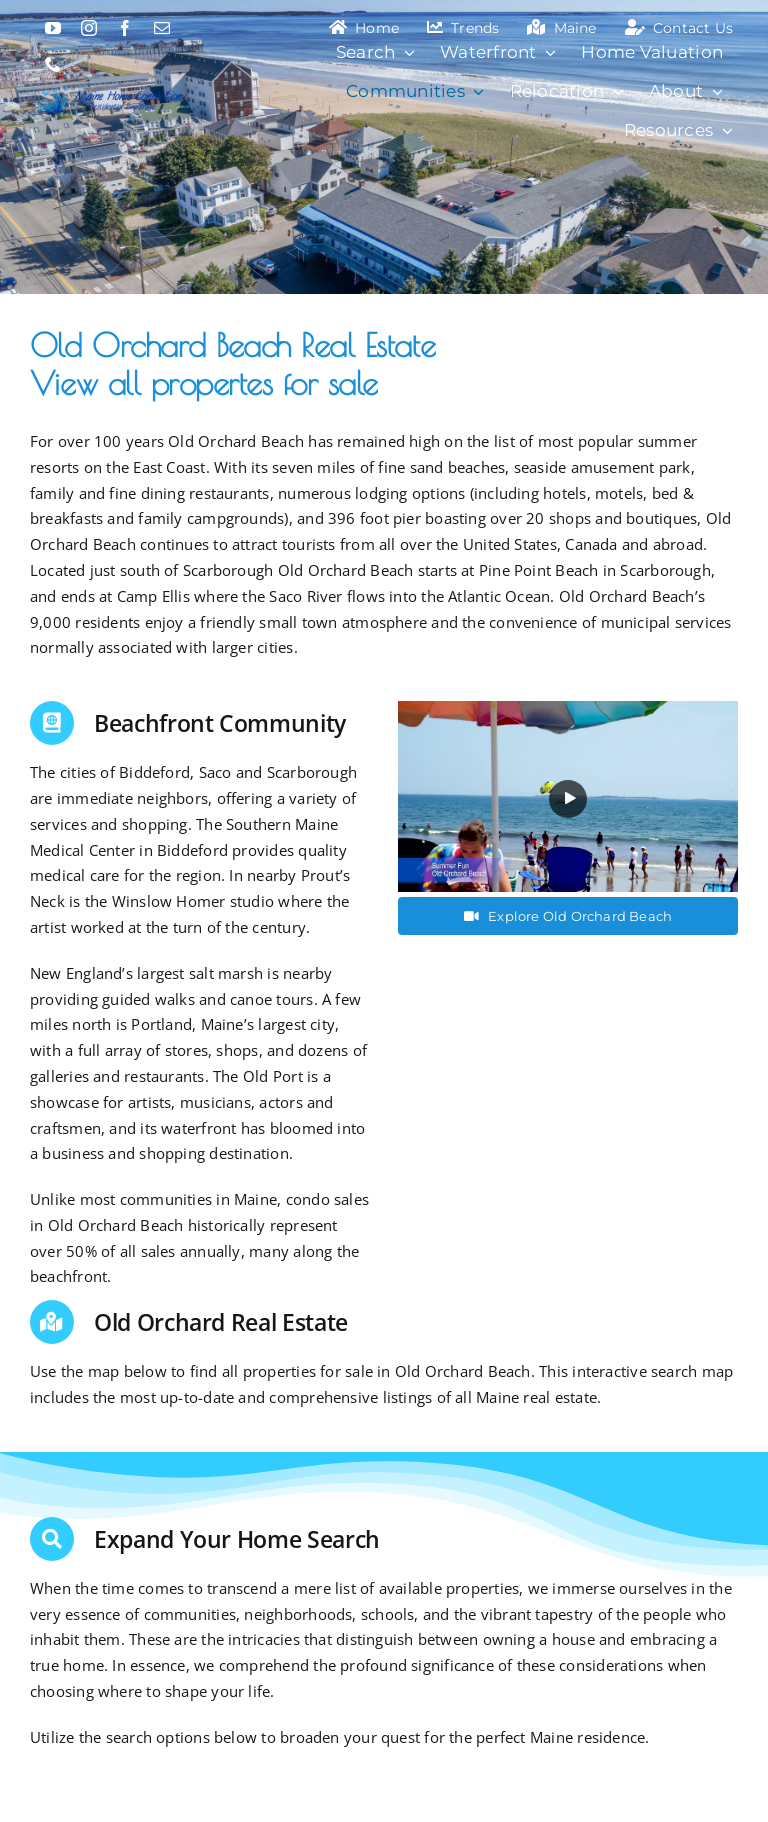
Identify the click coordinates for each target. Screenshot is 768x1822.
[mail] (162, 28)
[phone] (53, 64)
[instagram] (89, 28)
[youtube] (53, 28)
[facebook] (125, 28)
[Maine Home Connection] (108, 89)
